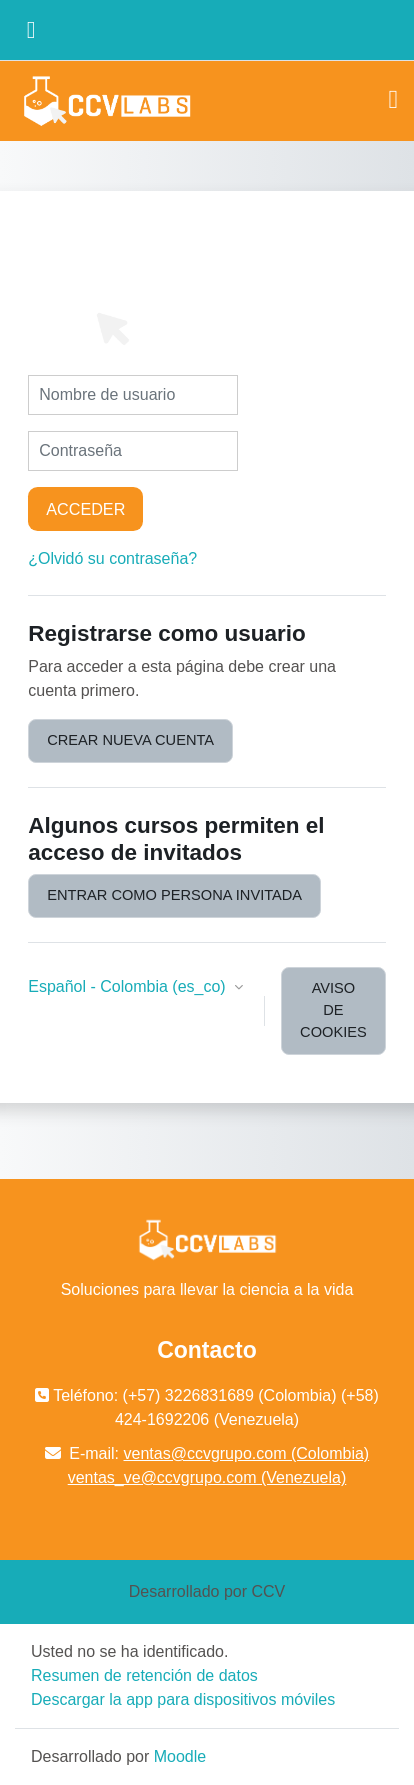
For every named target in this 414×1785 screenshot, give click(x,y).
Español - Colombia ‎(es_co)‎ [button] (129, 986)
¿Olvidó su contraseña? (112, 558)
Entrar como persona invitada (174, 895)
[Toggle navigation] (394, 100)
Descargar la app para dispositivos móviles (183, 1699)
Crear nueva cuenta (130, 740)
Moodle (180, 1756)
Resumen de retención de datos (144, 1675)
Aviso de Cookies (333, 1010)
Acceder (85, 509)
